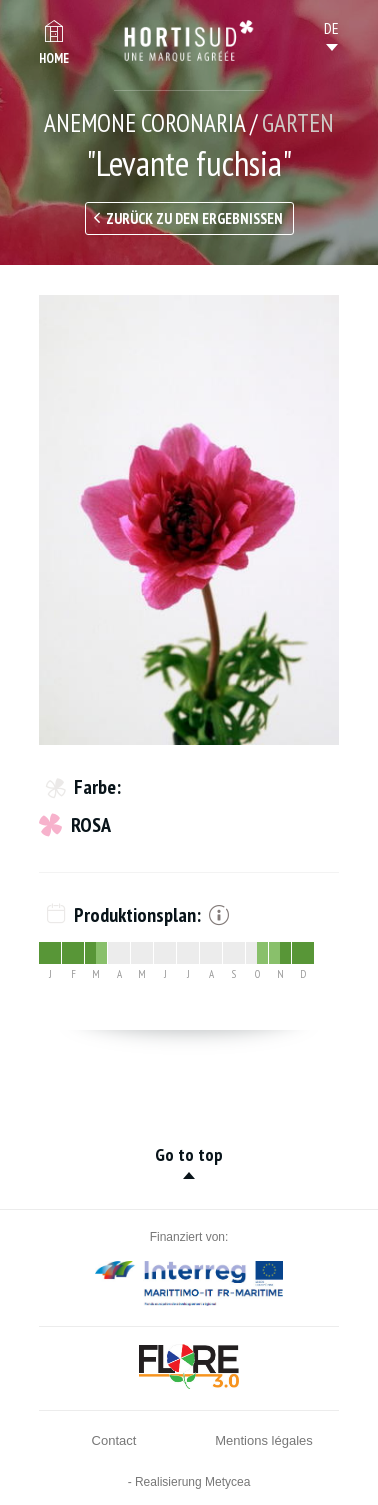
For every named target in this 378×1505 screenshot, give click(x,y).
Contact (114, 1440)
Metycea (227, 1482)
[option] (189, 520)
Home (54, 58)
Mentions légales (264, 1440)
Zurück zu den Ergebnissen (194, 218)
